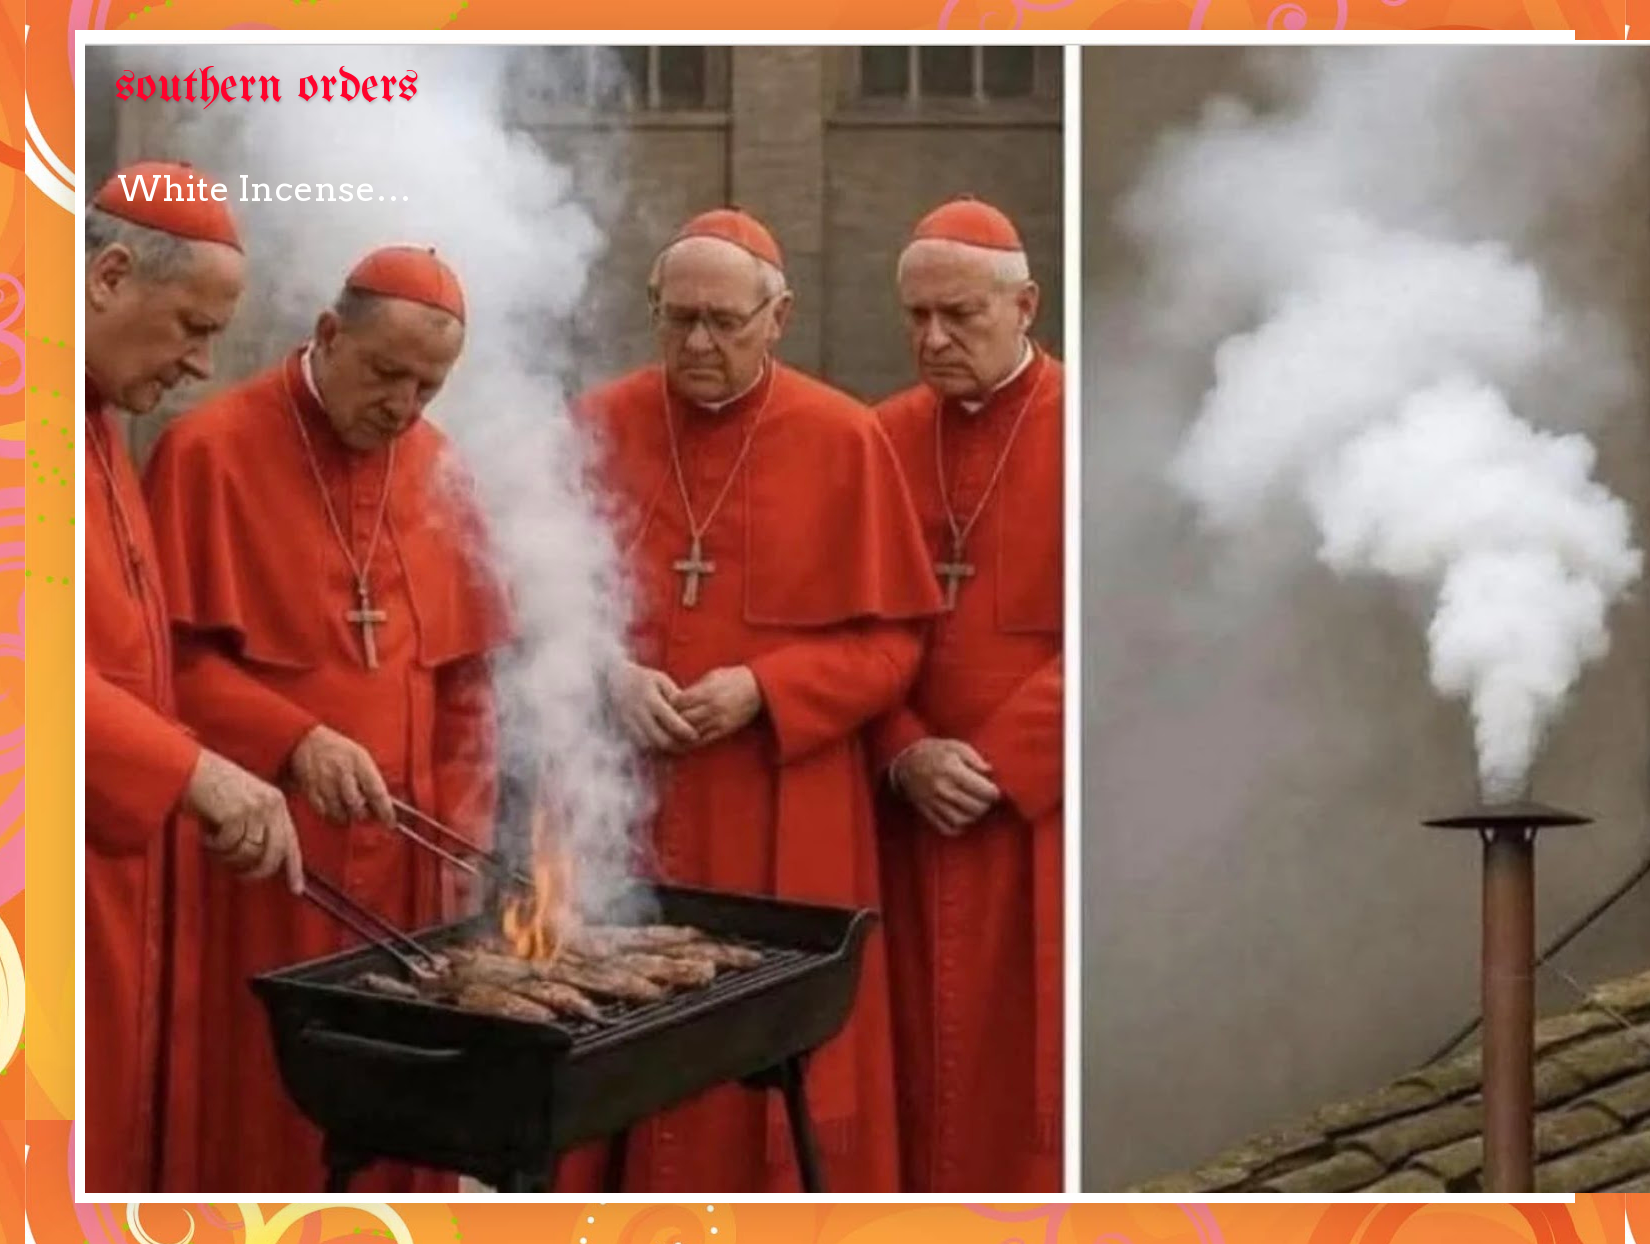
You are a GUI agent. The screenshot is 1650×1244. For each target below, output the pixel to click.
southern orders (267, 88)
